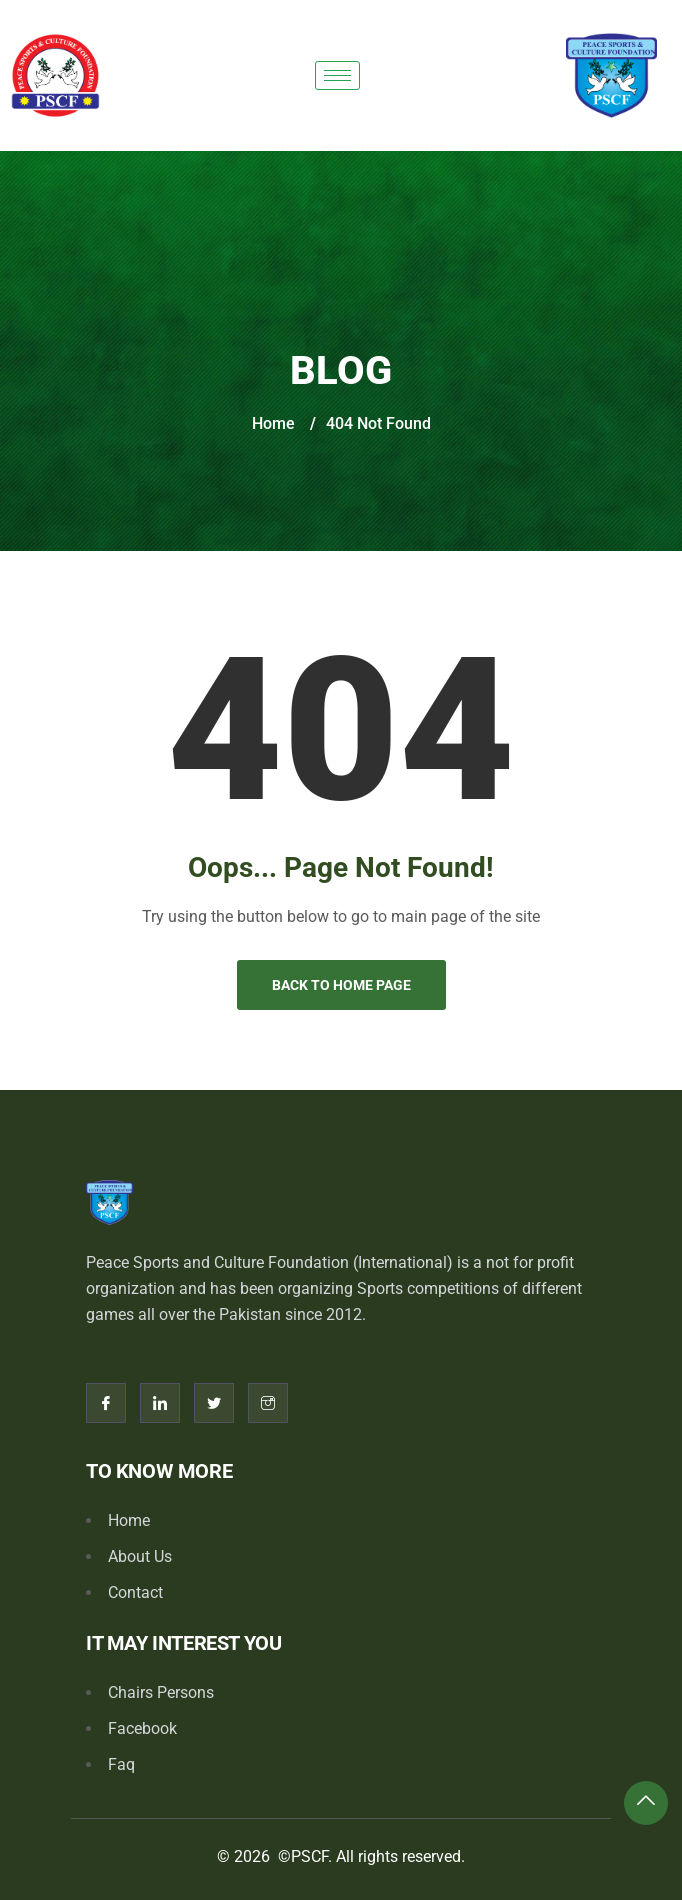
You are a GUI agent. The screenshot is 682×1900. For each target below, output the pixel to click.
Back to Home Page (341, 985)
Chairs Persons (161, 1692)
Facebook (142, 1728)
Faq (121, 1764)
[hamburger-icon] (337, 75)
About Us (140, 1556)
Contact (135, 1592)
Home (273, 423)
